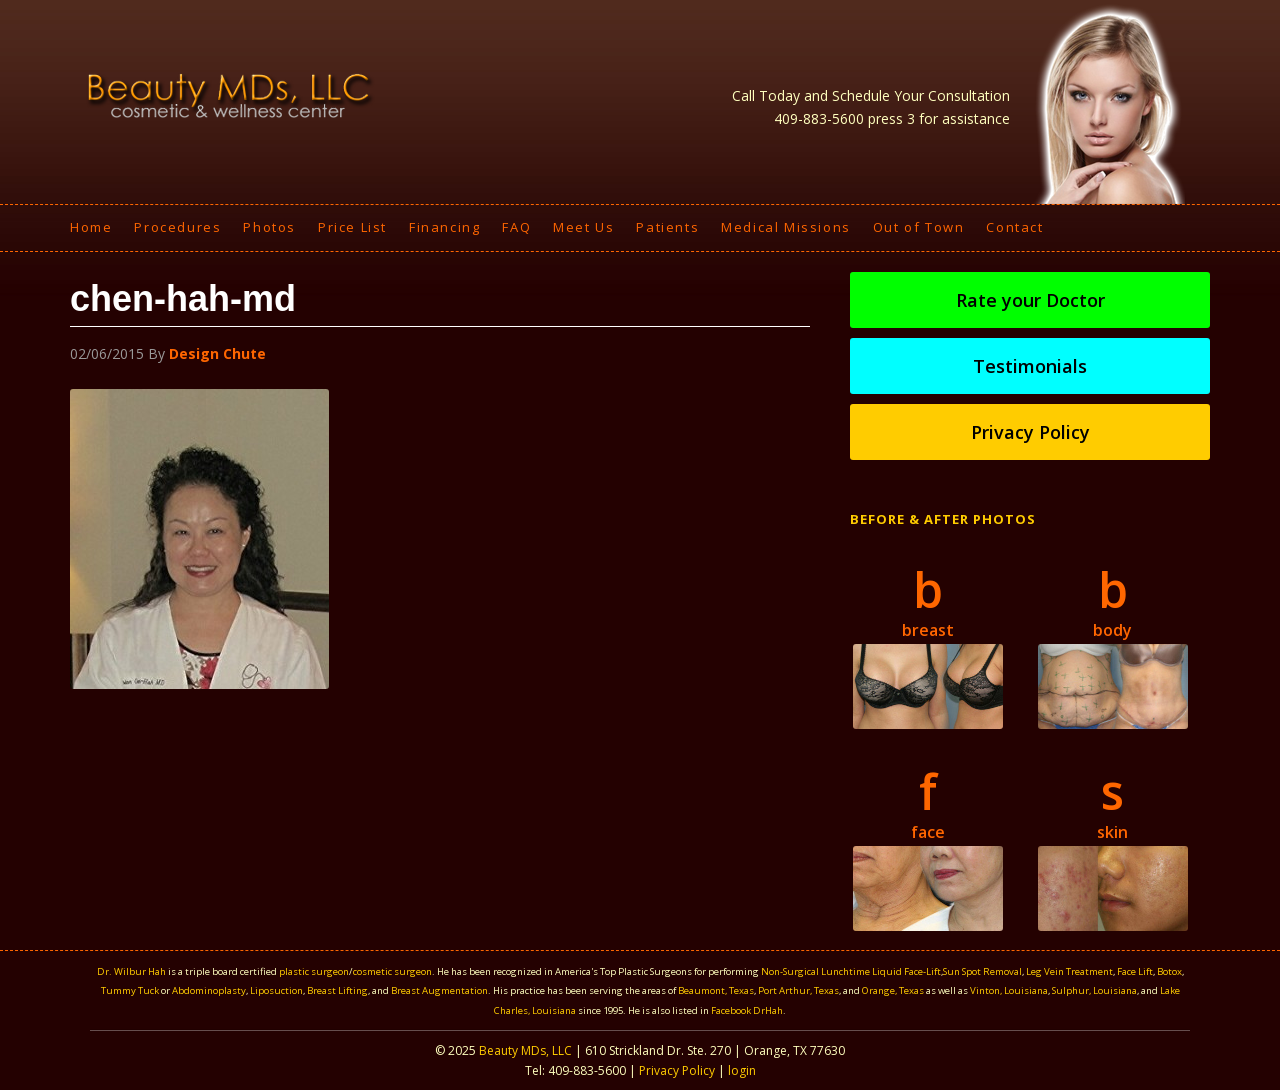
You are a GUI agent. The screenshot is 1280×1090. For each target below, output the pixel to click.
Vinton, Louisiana (1009, 990)
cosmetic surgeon (392, 971)
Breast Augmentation (439, 990)
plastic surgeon (314, 971)
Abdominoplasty (209, 990)
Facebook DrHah (747, 1010)
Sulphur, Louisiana (1094, 990)
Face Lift (1135, 971)
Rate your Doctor (1030, 300)
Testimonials (1030, 366)
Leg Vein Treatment (1069, 971)
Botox (1169, 971)
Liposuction (276, 990)
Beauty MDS (230, 95)
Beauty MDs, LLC (525, 1050)
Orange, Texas (894, 990)
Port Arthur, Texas (798, 990)
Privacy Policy (1030, 432)
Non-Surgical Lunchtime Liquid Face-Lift (851, 971)
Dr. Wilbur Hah (131, 971)
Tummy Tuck (130, 990)
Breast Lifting (337, 990)
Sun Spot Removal (982, 971)
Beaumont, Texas (716, 990)
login (742, 1070)
